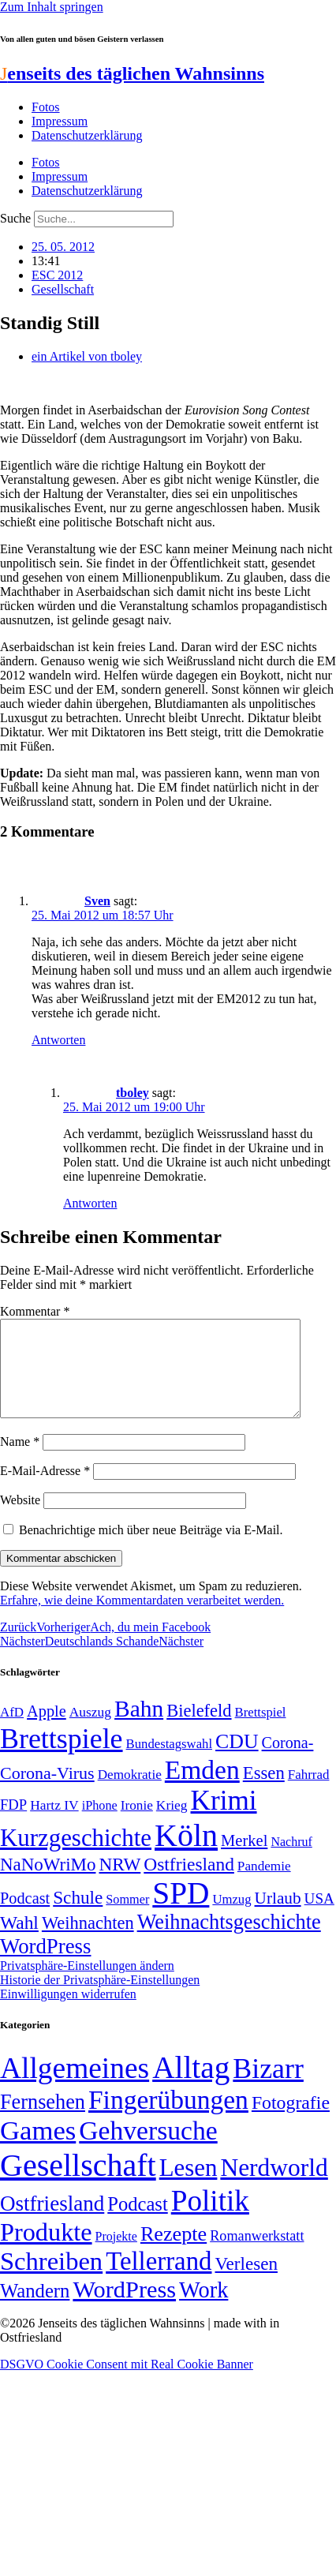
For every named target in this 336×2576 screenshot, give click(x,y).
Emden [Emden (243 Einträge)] (202, 1788)
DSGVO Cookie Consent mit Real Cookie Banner (126, 2383)
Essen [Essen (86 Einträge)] (264, 1792)
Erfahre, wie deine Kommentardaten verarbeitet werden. (142, 1619)
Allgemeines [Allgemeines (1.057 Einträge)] (74, 2087)
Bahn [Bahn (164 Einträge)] (138, 1727)
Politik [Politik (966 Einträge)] (210, 2219)
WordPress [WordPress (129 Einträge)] (45, 1965)
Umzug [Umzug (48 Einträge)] (231, 1918)
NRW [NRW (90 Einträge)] (119, 1883)
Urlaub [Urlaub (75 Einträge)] (278, 1917)
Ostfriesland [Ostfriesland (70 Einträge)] (52, 2222)
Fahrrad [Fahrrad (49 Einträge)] (309, 1793)
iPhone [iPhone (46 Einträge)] (100, 1825)
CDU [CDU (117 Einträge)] (237, 1760)
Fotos (46, 107)
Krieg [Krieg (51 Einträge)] (172, 1824)
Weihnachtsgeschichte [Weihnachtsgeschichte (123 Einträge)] (229, 1941)
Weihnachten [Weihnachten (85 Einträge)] (88, 1942)
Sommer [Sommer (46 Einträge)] (127, 1918)
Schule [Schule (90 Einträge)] (78, 1916)
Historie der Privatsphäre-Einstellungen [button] (100, 1998)
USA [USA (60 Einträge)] (319, 1917)
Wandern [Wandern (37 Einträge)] (34, 2309)
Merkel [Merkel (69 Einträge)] (244, 1859)
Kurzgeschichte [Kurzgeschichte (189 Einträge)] (75, 1856)
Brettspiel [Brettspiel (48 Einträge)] (260, 1731)
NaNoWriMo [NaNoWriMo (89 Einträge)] (47, 1883)
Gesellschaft (63, 289)
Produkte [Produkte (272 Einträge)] (46, 2251)
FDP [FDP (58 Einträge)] (13, 1823)
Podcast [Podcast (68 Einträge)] (25, 1917)
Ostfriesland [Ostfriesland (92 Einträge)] (189, 1883)
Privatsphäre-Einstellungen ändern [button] (87, 1984)
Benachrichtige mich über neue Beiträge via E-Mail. (151, 1549)
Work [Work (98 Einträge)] (203, 2309)
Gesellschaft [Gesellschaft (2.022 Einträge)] (78, 2184)
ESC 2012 (57, 275)
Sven (97, 901)
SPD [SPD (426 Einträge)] (180, 1912)
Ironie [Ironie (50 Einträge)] (137, 1824)
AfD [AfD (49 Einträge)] (12, 1731)
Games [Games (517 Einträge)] (38, 2149)
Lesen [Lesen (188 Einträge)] (188, 2186)
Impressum (60, 121)
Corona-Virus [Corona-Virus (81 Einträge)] (47, 1792)
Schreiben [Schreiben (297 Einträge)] (51, 2280)
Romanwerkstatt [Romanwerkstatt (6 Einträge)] (257, 2255)
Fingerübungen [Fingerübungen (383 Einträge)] (168, 2118)
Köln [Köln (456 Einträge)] (186, 1854)
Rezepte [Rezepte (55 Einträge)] (173, 2252)
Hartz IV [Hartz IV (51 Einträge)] (54, 1824)
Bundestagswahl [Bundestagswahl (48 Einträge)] (169, 1762)
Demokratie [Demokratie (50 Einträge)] (130, 1793)
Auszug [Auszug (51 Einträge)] (90, 1731)
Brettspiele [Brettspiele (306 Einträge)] (61, 1757)
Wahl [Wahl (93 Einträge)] (19, 1941)
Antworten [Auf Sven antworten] (58, 1039)
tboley (132, 1092)
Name (19, 1460)
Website (20, 1519)
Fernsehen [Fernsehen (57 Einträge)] (42, 2121)
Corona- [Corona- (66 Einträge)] (288, 1761)
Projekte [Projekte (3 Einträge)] (116, 2255)
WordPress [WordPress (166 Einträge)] (124, 2308)
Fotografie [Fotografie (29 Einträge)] (291, 2121)
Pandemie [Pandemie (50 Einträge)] (264, 1885)
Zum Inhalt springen (51, 6)
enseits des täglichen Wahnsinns (132, 73)
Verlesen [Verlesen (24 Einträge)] (246, 2282)
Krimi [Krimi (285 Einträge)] (224, 1819)
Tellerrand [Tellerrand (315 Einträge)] (158, 2280)
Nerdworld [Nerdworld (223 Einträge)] (273, 2186)
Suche (15, 218)
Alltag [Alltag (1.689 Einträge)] (191, 2086)
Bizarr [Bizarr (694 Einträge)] (268, 2087)
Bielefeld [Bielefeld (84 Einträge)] (198, 1729)
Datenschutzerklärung (87, 135)
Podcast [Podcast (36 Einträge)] (137, 2222)
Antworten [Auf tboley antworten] (90, 1203)
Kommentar (34, 1311)
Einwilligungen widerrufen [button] (68, 2013)
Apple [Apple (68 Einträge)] (46, 1730)
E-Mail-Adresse (45, 1489)
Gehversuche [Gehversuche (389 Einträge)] (148, 2149)
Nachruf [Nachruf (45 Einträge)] (291, 1860)
